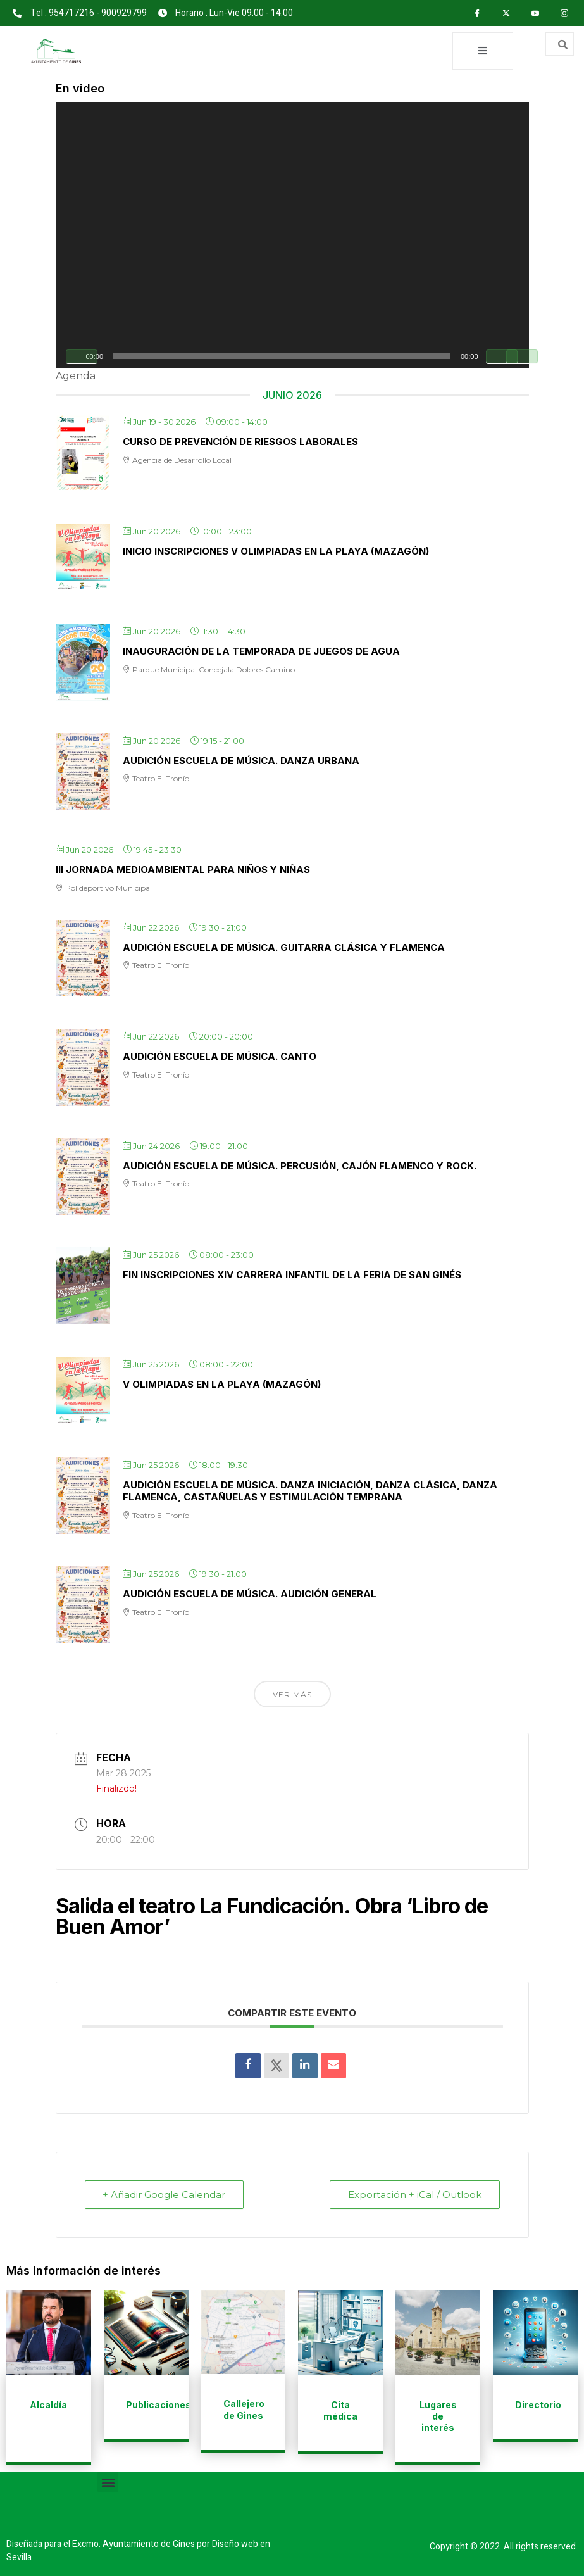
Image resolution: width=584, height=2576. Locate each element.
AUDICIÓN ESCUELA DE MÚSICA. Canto (219, 1056)
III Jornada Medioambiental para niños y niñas (183, 869)
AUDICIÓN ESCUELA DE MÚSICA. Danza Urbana (241, 760)
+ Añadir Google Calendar (164, 2194)
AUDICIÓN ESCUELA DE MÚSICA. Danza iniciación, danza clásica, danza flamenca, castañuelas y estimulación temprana (310, 1490)
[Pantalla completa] (522, 356)
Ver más (292, 1694)
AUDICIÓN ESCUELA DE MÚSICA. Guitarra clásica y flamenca (284, 947)
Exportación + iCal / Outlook (414, 2194)
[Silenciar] (502, 356)
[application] (292, 234)
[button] (107, 2481)
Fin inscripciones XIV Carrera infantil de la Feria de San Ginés (292, 1274)
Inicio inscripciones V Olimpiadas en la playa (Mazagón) (276, 550)
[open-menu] (482, 50)
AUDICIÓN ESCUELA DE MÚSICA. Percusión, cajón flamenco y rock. (299, 1165)
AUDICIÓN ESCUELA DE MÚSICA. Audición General (249, 1593)
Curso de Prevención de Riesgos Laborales (240, 441)
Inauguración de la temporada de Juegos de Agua (261, 650)
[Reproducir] (81, 356)
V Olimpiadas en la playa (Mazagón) (222, 1384)
